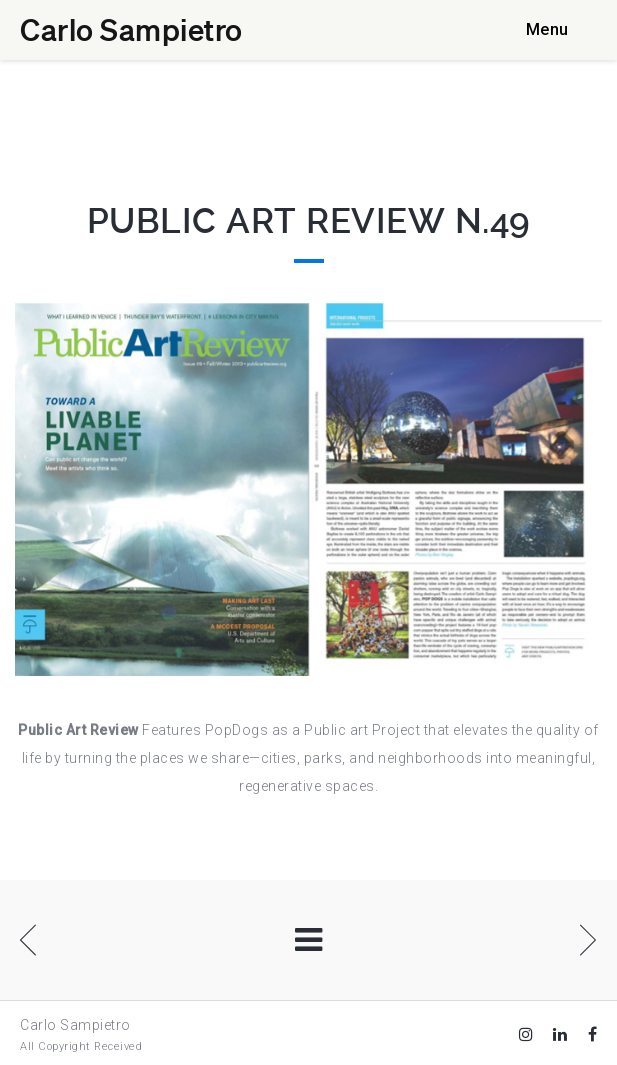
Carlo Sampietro (131, 29)
